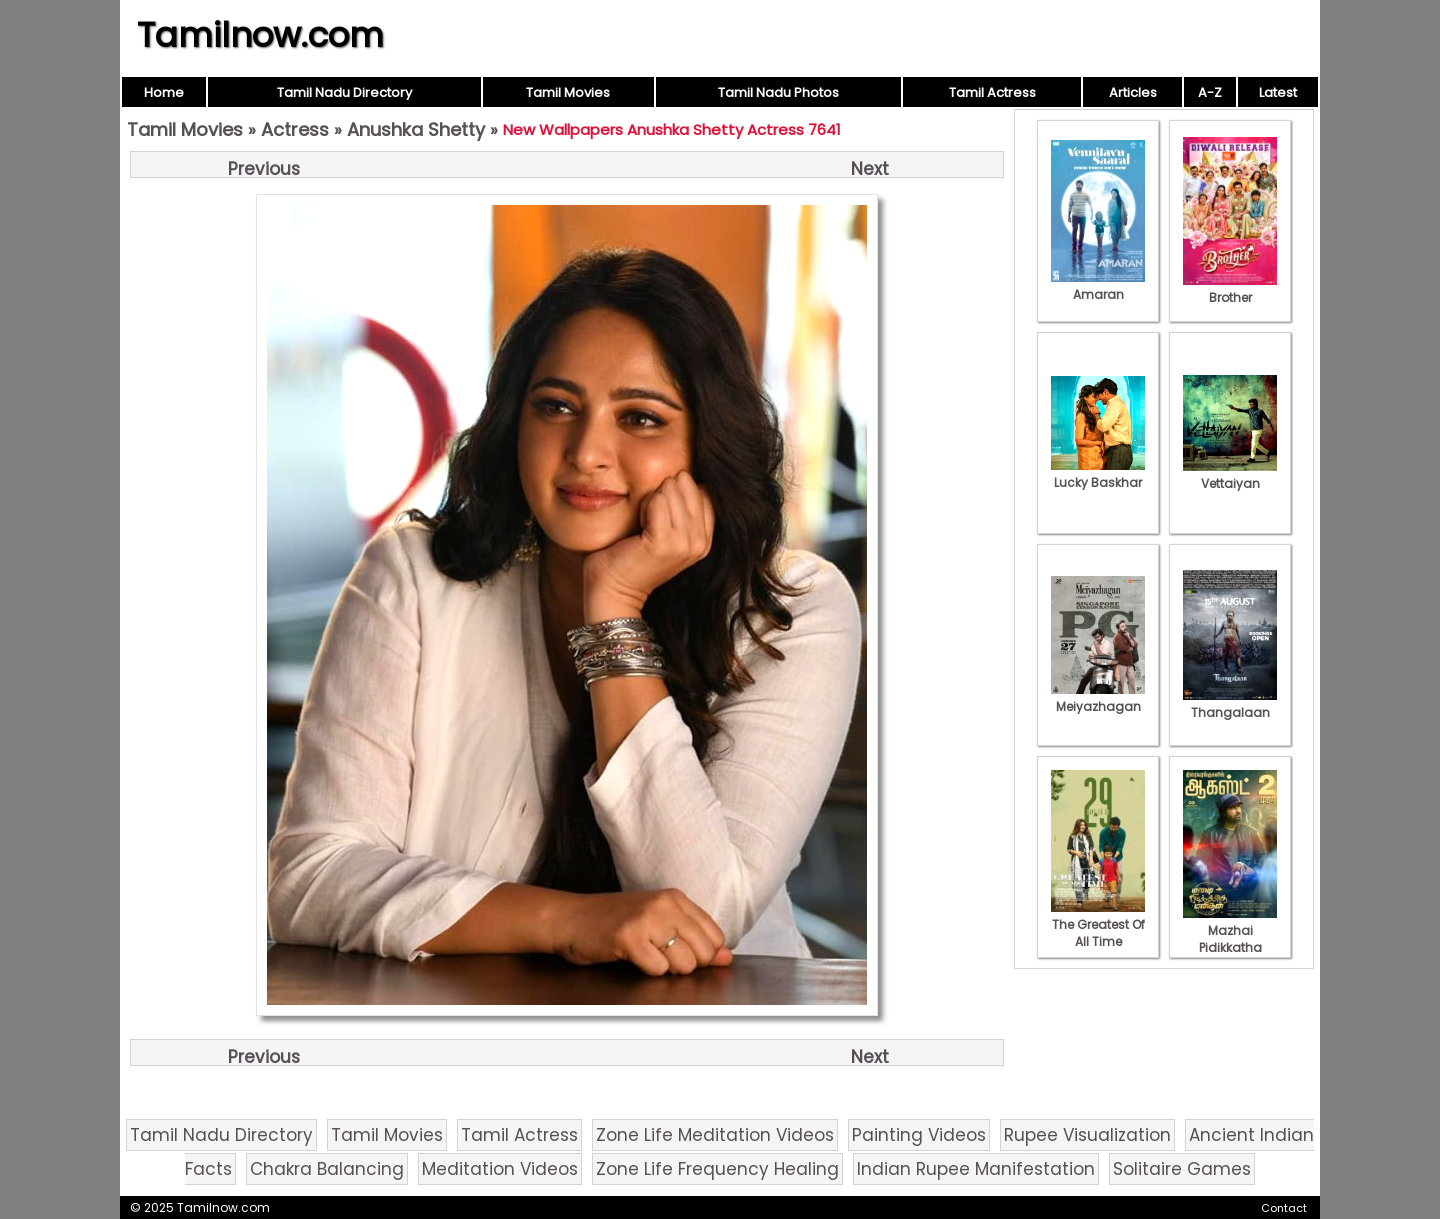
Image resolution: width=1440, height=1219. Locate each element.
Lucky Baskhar (1098, 474)
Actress (295, 129)
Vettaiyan (1230, 475)
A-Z (1210, 92)
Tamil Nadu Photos (778, 92)
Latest (1278, 92)
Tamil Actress (992, 92)
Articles (1133, 92)
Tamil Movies (568, 92)
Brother (1230, 289)
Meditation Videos (500, 1169)
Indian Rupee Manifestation (976, 1169)
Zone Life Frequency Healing (717, 1169)
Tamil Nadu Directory (344, 92)
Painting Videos (919, 1135)
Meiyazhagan (1098, 698)
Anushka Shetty (416, 129)
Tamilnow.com (260, 35)
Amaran (1098, 286)
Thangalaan (1230, 704)
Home (164, 92)
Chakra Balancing (327, 1169)
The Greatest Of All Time (1098, 924)
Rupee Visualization (1087, 1135)
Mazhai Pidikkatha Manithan (1230, 939)
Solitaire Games (1182, 1169)
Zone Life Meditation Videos (715, 1135)
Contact (1284, 1208)
